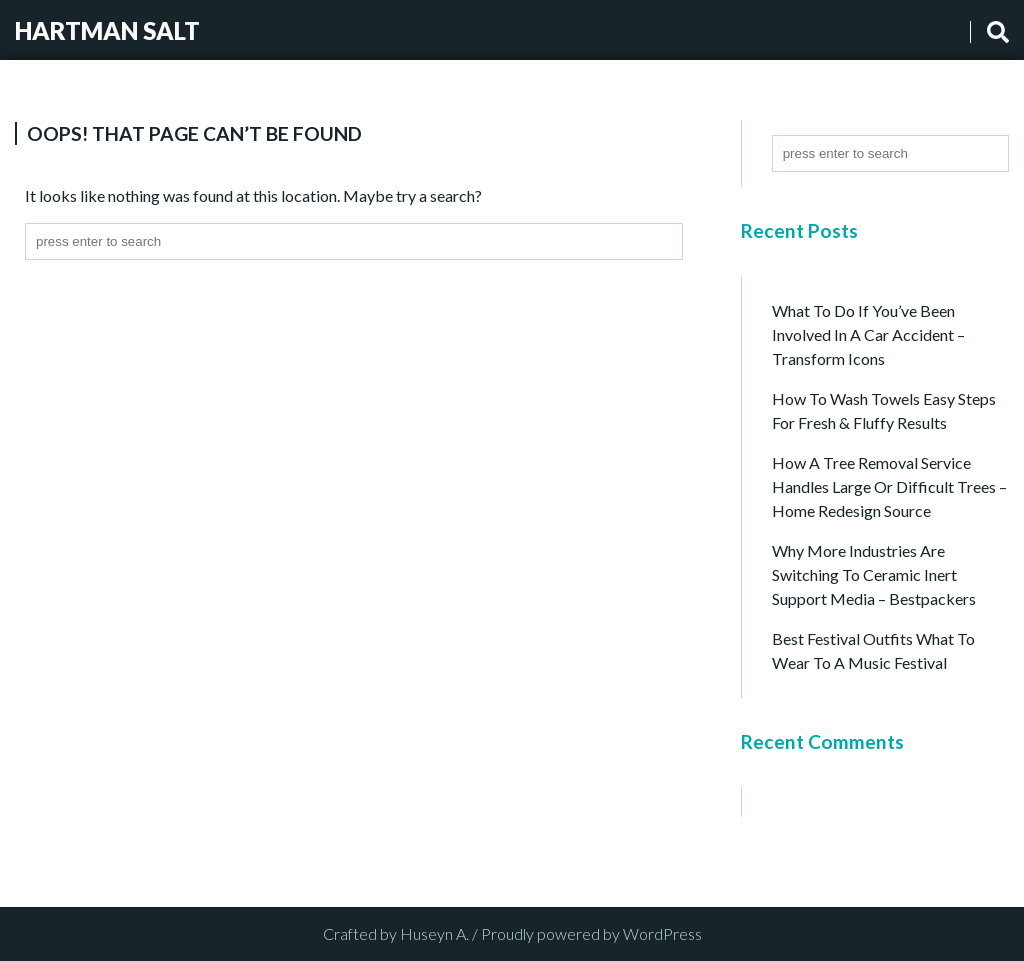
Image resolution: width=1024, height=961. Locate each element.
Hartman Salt (107, 30)
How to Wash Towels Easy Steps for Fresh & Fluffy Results (884, 410)
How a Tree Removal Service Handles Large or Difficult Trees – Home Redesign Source (889, 486)
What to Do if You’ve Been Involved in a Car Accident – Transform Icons (868, 334)
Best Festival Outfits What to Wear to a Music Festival (873, 650)
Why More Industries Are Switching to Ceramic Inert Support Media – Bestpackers (874, 574)
